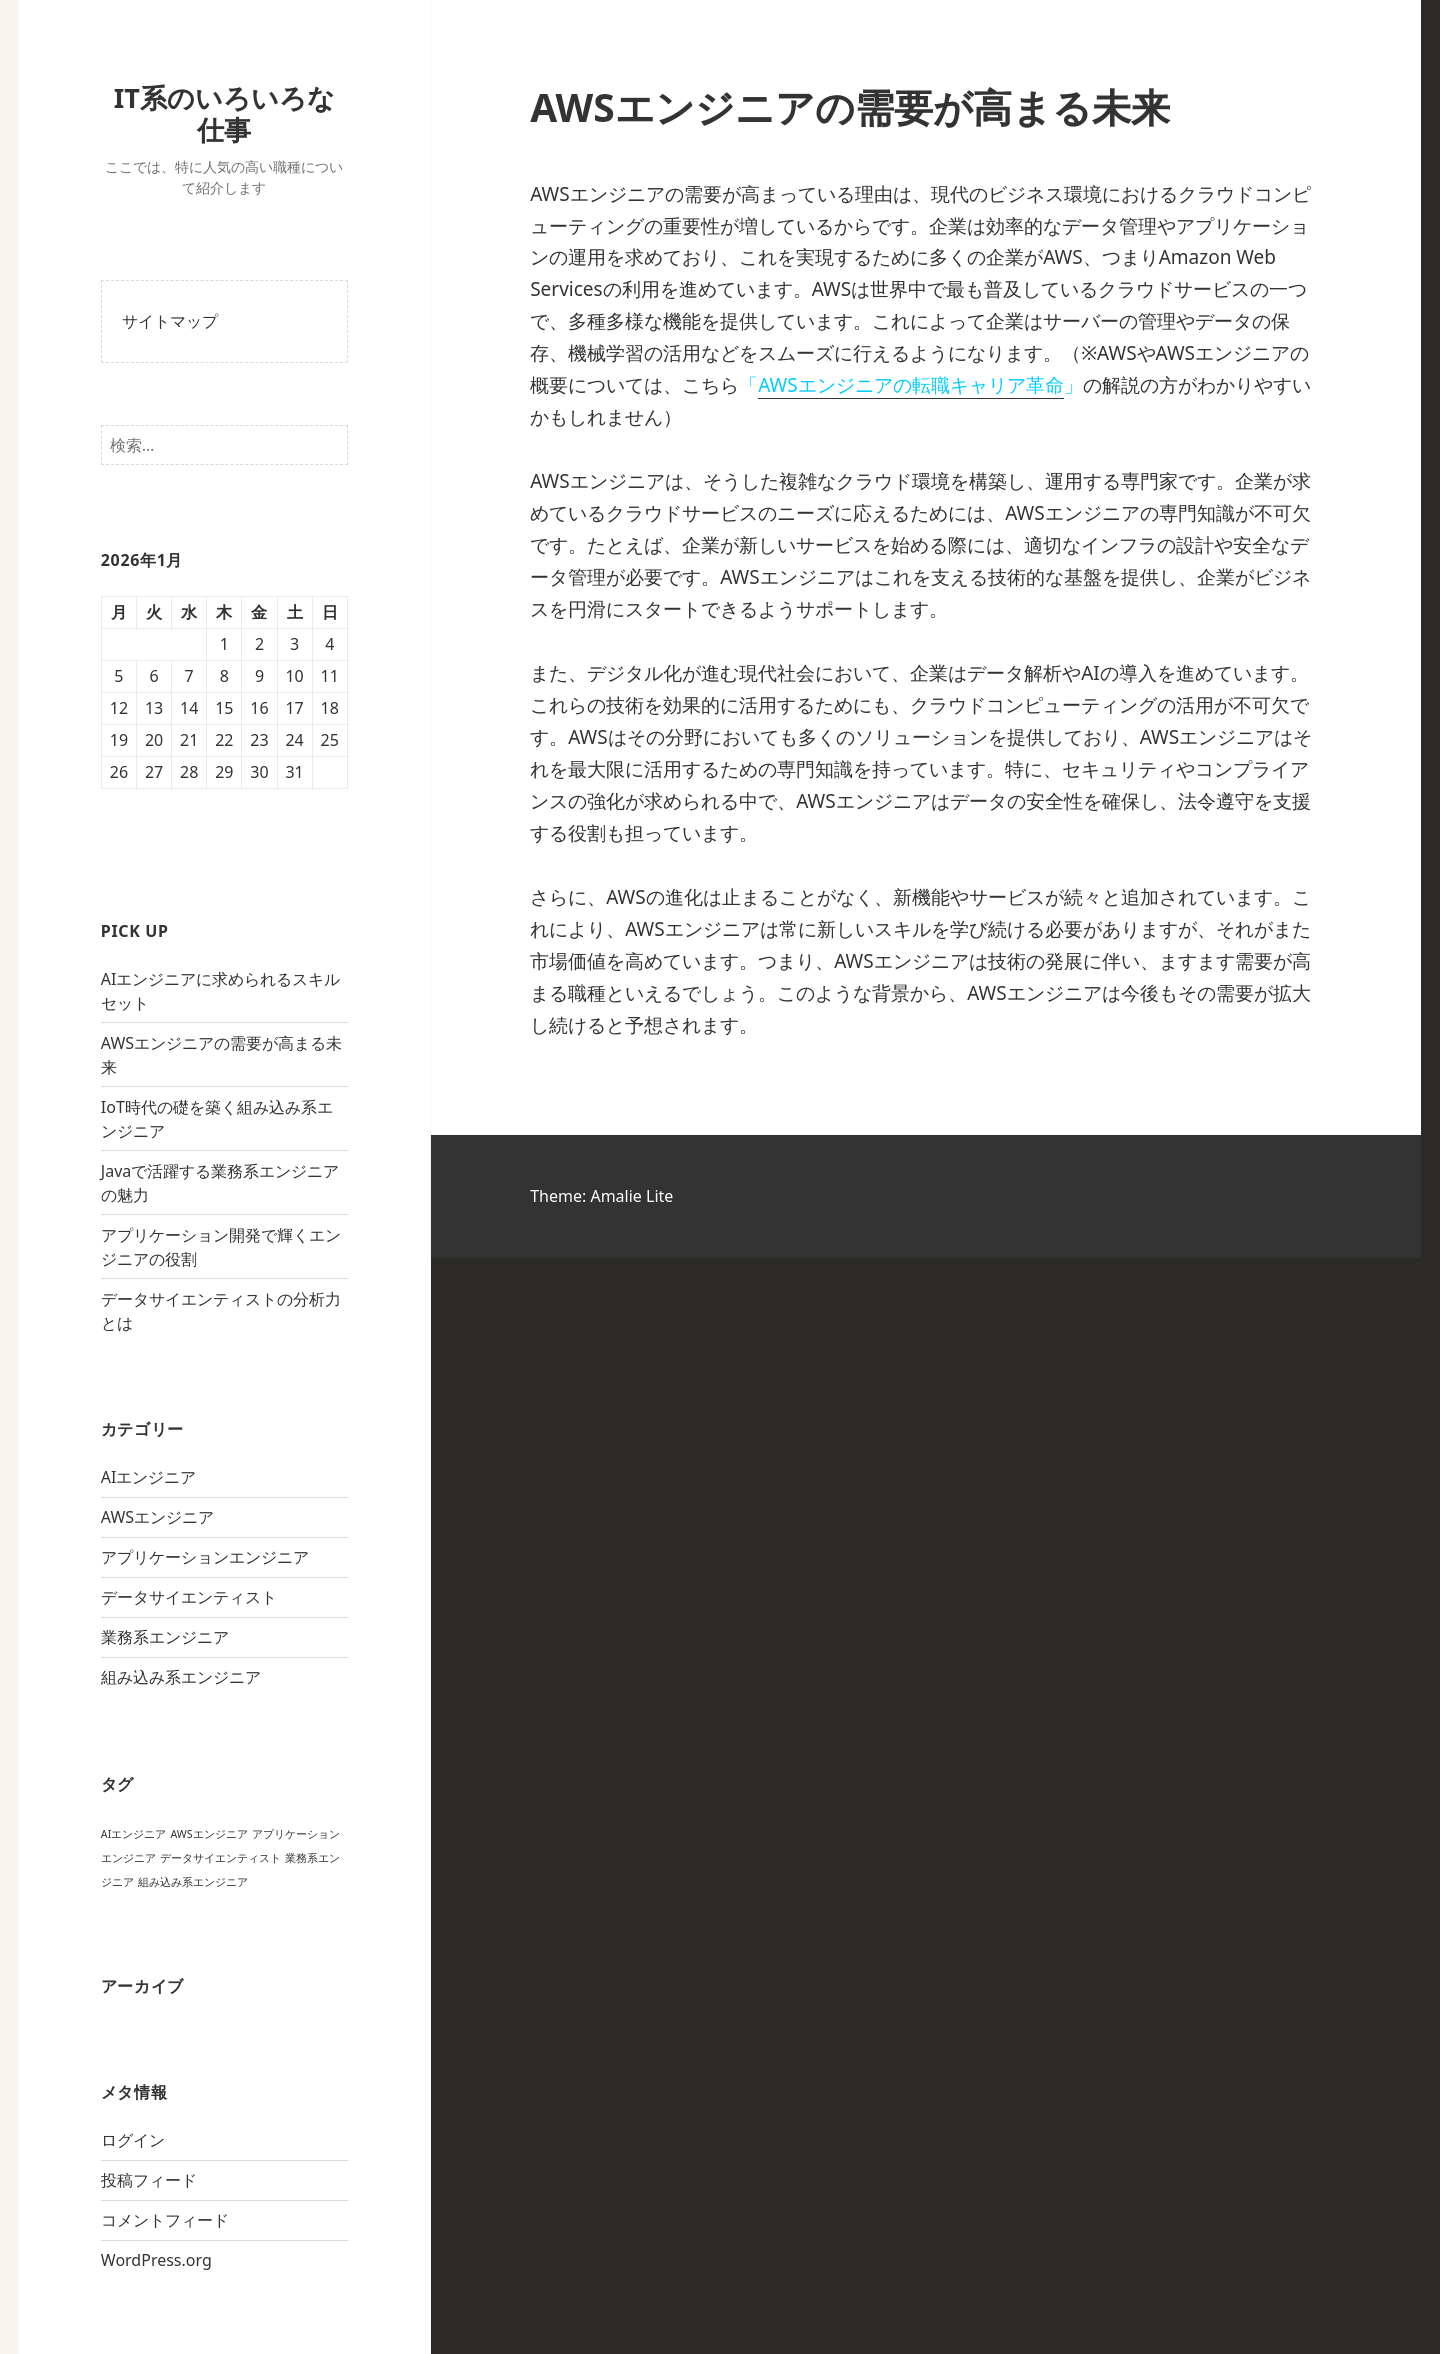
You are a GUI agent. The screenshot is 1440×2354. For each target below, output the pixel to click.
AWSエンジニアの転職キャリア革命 (910, 385)
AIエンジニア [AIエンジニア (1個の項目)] (133, 1834)
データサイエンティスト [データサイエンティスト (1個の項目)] (220, 1858)
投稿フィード (149, 2180)
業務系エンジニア (165, 1637)
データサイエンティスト (189, 1597)
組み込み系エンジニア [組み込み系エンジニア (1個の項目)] (193, 1882)
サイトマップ (170, 321)
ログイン (133, 2140)
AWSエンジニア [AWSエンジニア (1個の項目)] (208, 1834)
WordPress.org (156, 2260)
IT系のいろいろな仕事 (224, 113)
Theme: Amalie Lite (601, 1196)
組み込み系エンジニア (181, 1677)
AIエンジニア (149, 1477)
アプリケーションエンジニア (205, 1557)
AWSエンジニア (157, 1517)
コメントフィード (165, 2220)
